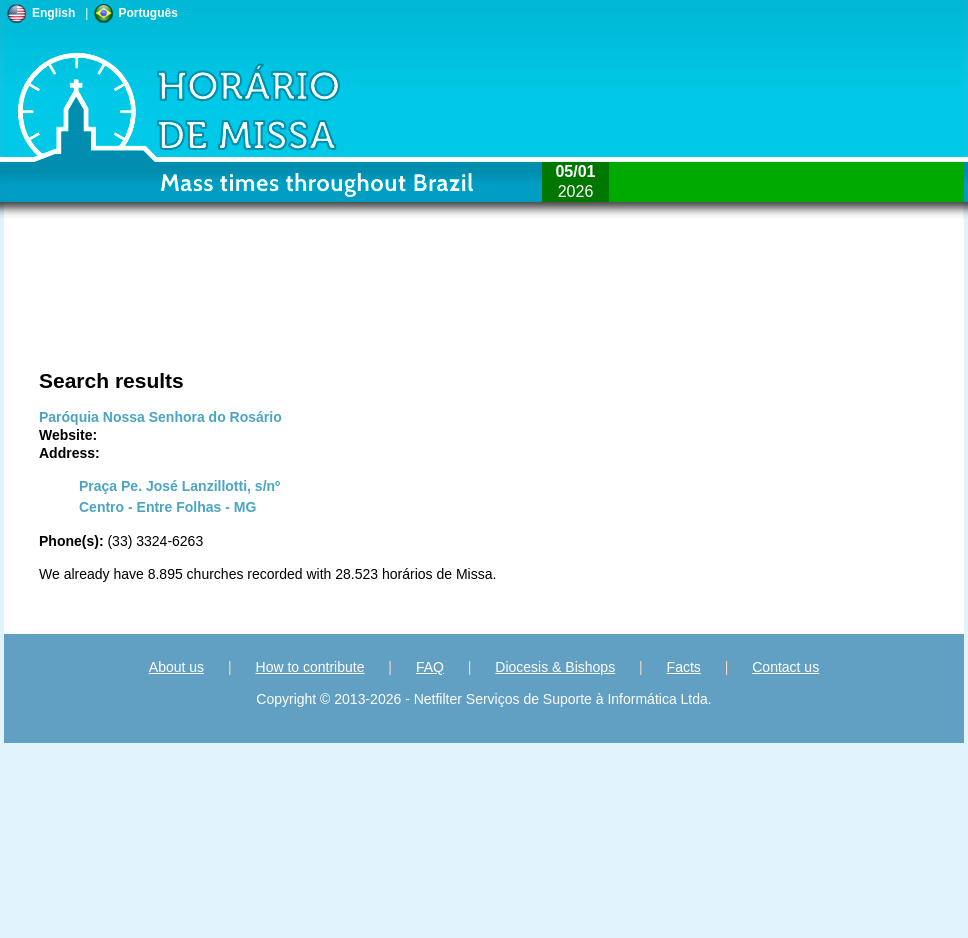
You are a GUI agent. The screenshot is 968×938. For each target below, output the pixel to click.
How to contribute (310, 667)
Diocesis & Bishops (555, 667)
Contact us (785, 667)
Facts (684, 667)
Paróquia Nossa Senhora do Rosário (160, 417)
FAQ (430, 667)
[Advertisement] (218, 305)
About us (176, 667)
